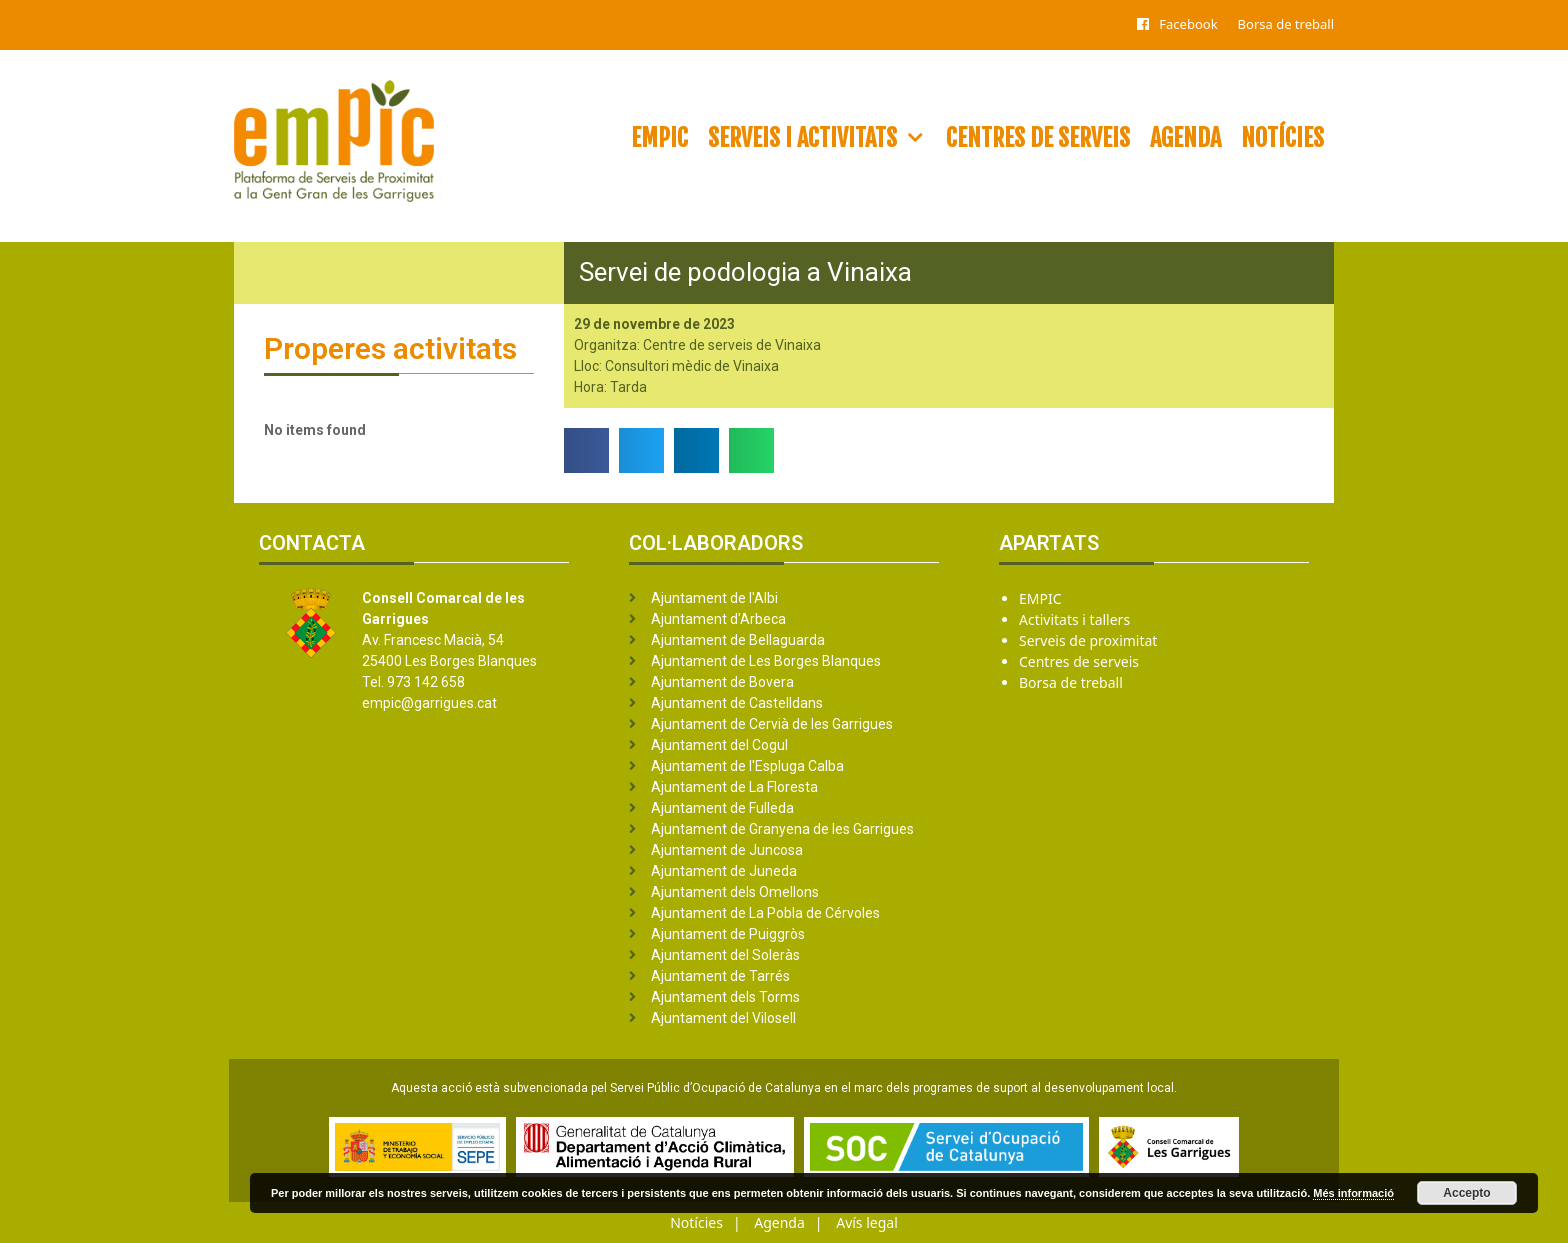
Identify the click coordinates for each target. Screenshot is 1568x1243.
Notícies (1282, 138)
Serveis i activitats (822, 138)
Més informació (1353, 1193)
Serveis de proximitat (1088, 640)
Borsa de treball (1286, 24)
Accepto (1466, 1193)
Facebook (1188, 24)
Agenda (1185, 138)
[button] (586, 450)
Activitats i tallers (1074, 619)
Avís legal (867, 1222)
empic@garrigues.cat (429, 703)
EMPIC (659, 138)
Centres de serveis (1038, 138)
